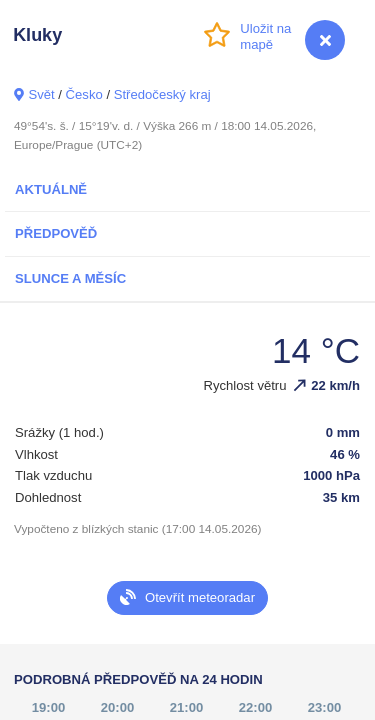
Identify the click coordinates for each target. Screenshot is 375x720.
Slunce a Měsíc (70, 278)
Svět (41, 94)
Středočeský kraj (162, 94)
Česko (84, 94)
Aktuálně (51, 189)
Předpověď (56, 233)
